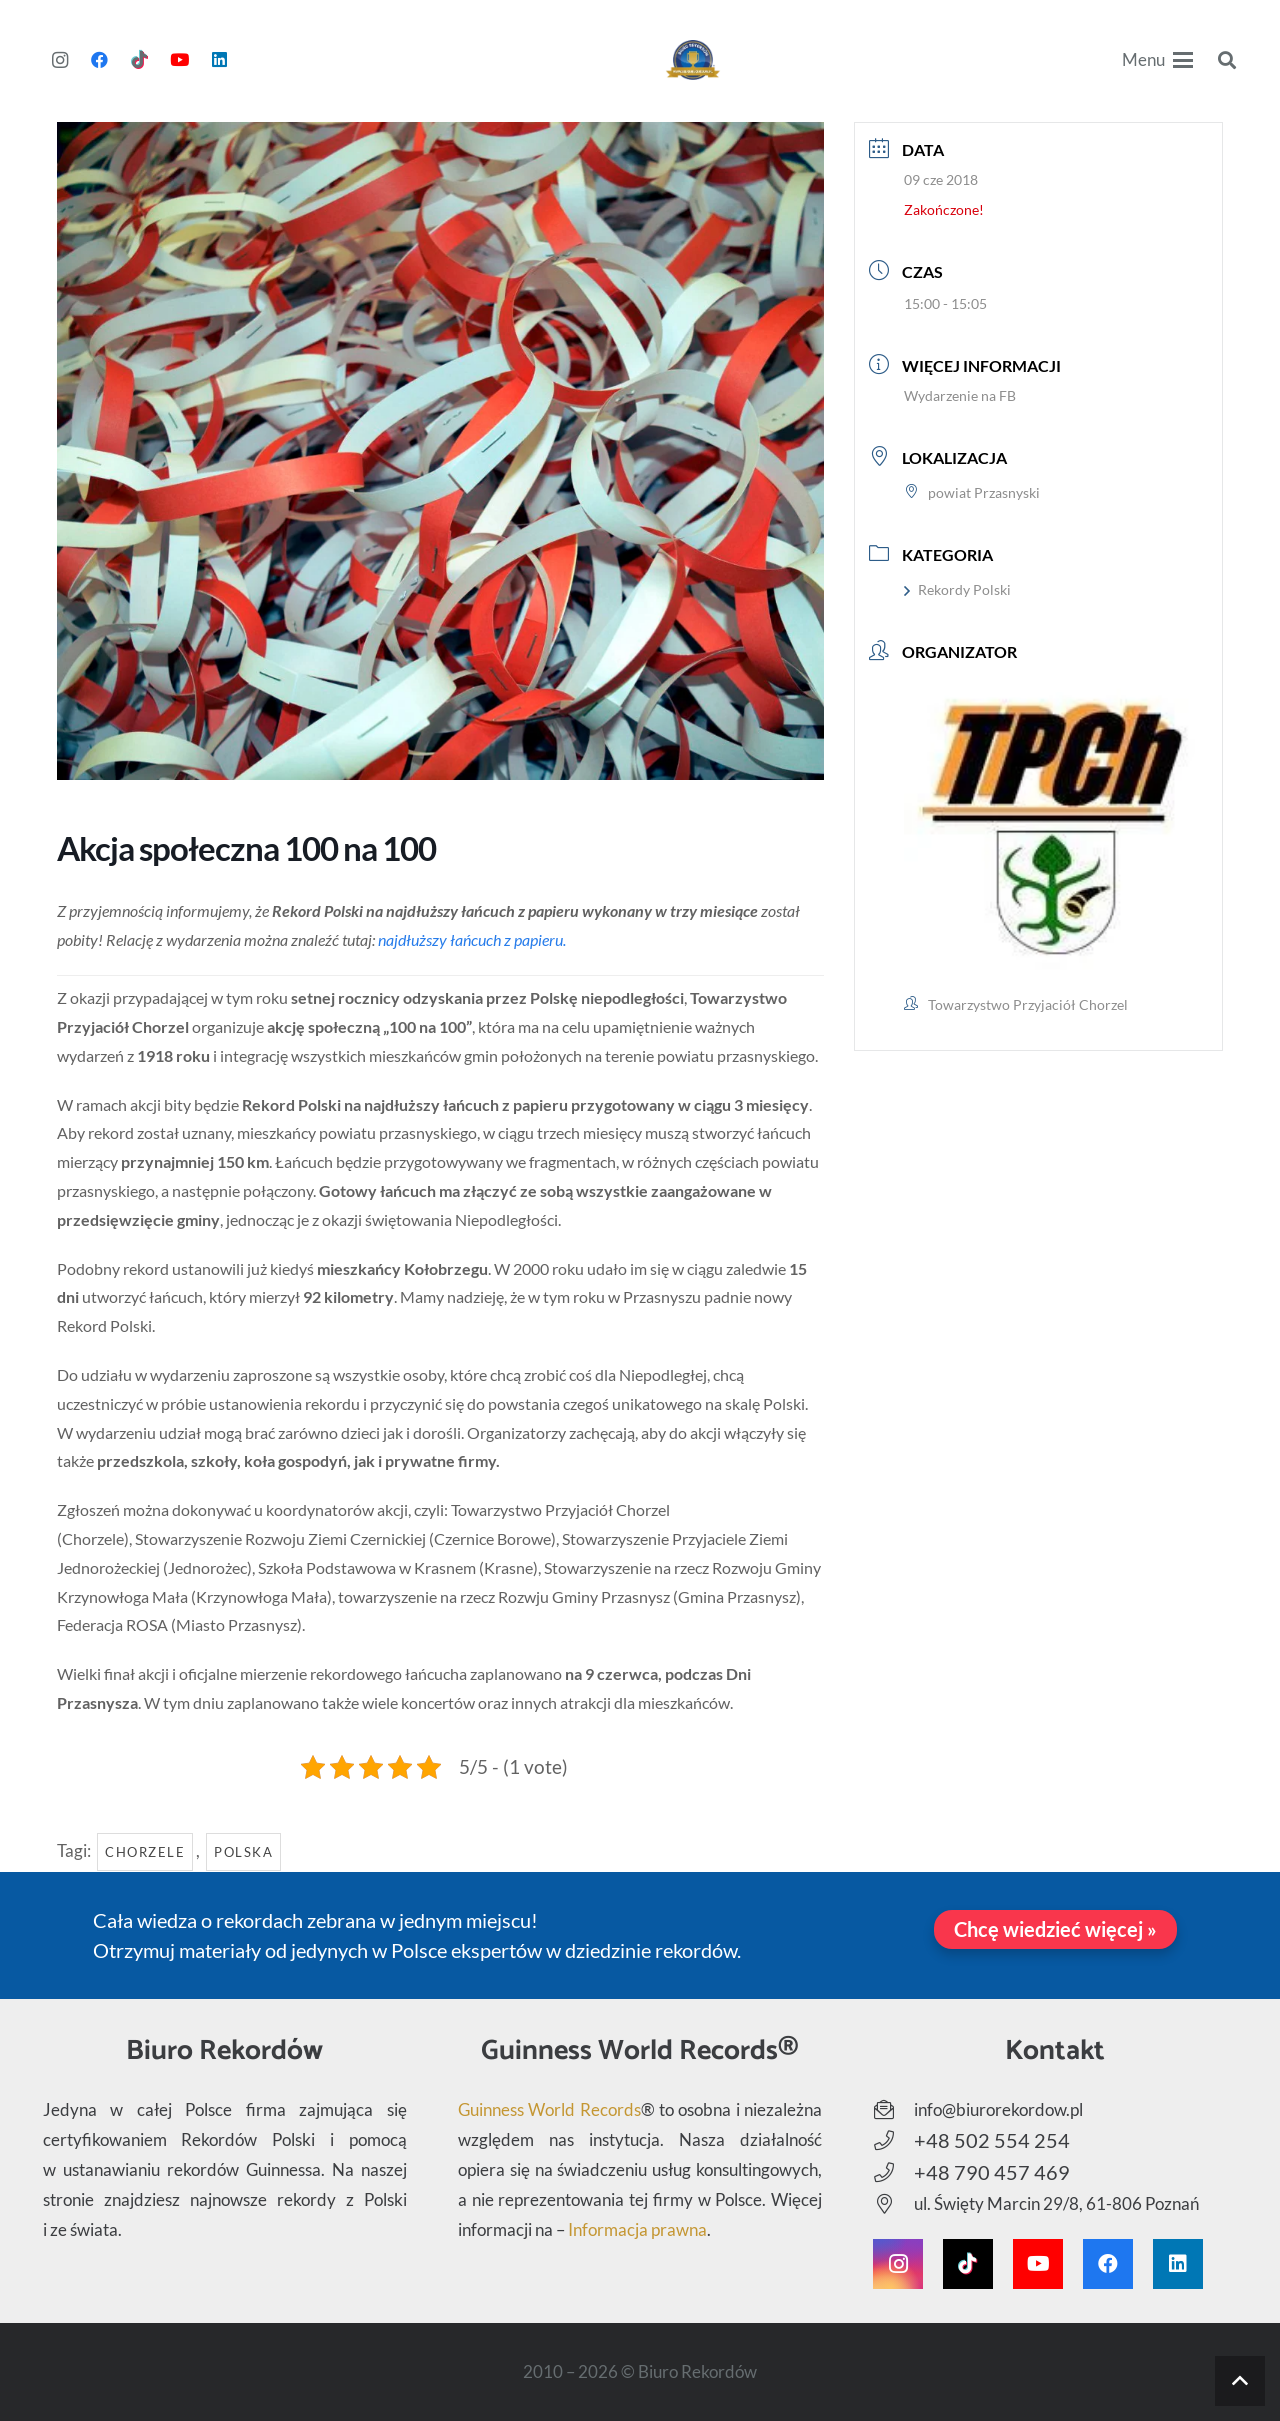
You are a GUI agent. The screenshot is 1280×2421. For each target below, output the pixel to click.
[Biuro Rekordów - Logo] (693, 60)
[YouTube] (180, 60)
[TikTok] (140, 60)
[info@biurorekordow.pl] (893, 2110)
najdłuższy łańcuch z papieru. (472, 939)
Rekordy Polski (957, 589)
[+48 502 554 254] (893, 2141)
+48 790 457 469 (992, 2172)
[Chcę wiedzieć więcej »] (1055, 1929)
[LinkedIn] (220, 60)
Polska (243, 1852)
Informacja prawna (637, 2229)
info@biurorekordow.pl (998, 2109)
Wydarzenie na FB (960, 395)
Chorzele (145, 1852)
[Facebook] (100, 60)
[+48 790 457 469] (893, 2173)
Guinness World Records (549, 2109)
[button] (1157, 60)
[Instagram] (60, 60)
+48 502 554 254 (992, 2140)
